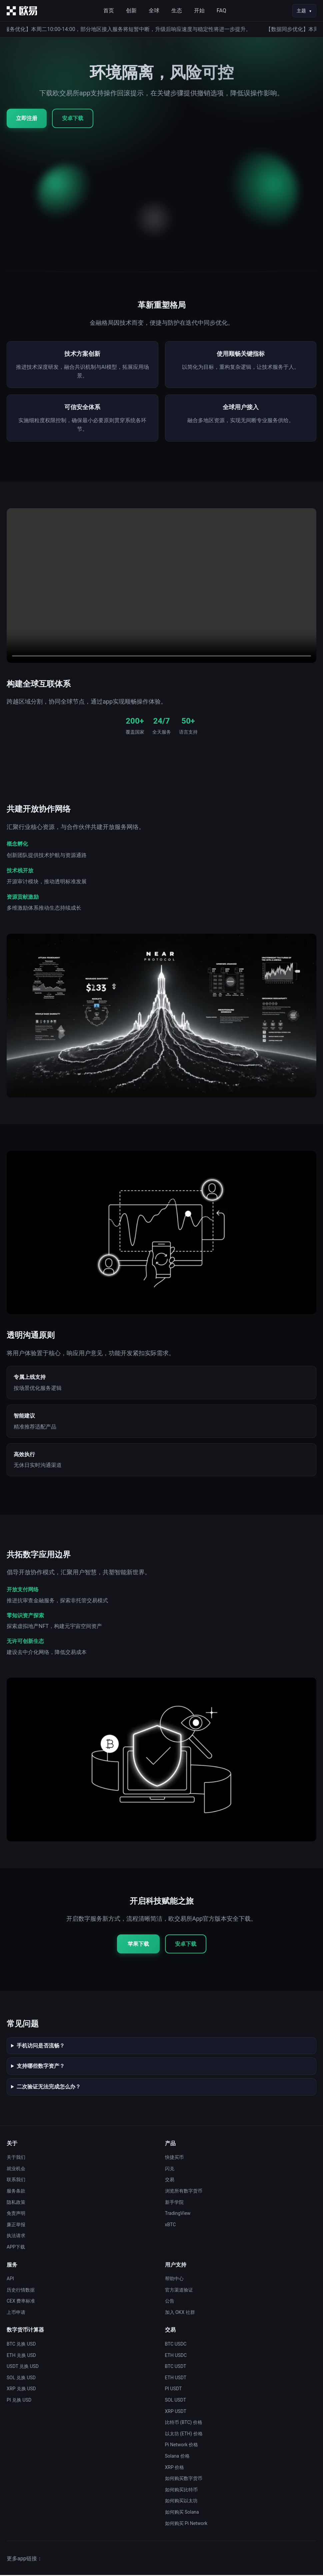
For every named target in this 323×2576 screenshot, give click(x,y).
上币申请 (16, 2313)
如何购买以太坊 (181, 2502)
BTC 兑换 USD (21, 2345)
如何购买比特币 (181, 2490)
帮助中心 (174, 2280)
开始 (199, 10)
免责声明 (16, 2214)
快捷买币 (174, 2158)
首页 (108, 10)
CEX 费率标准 (21, 2302)
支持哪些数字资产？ (41, 2067)
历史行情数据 (21, 2291)
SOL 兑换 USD (21, 2378)
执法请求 (16, 2237)
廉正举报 (16, 2225)
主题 (301, 10)
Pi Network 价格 (181, 2446)
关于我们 (16, 2158)
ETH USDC (176, 2356)
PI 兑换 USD (19, 2401)
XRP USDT (175, 2412)
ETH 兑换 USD (21, 2356)
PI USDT (173, 2390)
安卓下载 (72, 118)
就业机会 (16, 2169)
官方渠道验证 (179, 2291)
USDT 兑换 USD (23, 2367)
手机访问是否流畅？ (41, 2046)
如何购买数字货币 (183, 2479)
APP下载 (16, 2248)
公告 (169, 2302)
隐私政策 (16, 2203)
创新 (131, 10)
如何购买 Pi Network (186, 2524)
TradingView (178, 2214)
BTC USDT (175, 2367)
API (10, 2280)
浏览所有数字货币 (183, 2192)
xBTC (170, 2225)
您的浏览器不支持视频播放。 (161, 586)
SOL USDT (175, 2401)
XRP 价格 (174, 2468)
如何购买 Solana (182, 2513)
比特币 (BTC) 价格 (183, 2423)
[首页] (22, 10)
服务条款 (16, 2192)
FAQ (221, 10)
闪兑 (169, 2169)
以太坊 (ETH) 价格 (184, 2434)
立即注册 (26, 118)
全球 (154, 10)
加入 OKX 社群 (180, 2313)
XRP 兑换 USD (21, 2390)
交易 (169, 2181)
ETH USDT (176, 2378)
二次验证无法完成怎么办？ (49, 2088)
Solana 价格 (177, 2457)
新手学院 (174, 2203)
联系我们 (16, 2181)
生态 (176, 10)
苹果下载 (138, 1945)
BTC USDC (176, 2345)
